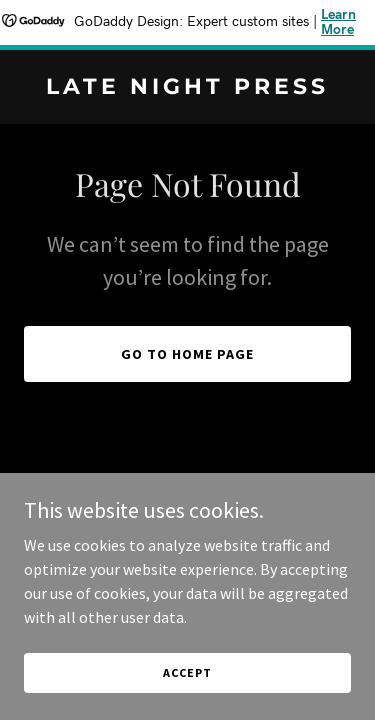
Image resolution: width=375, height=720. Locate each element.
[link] (187, 88)
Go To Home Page (187, 354)
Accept (187, 672)
